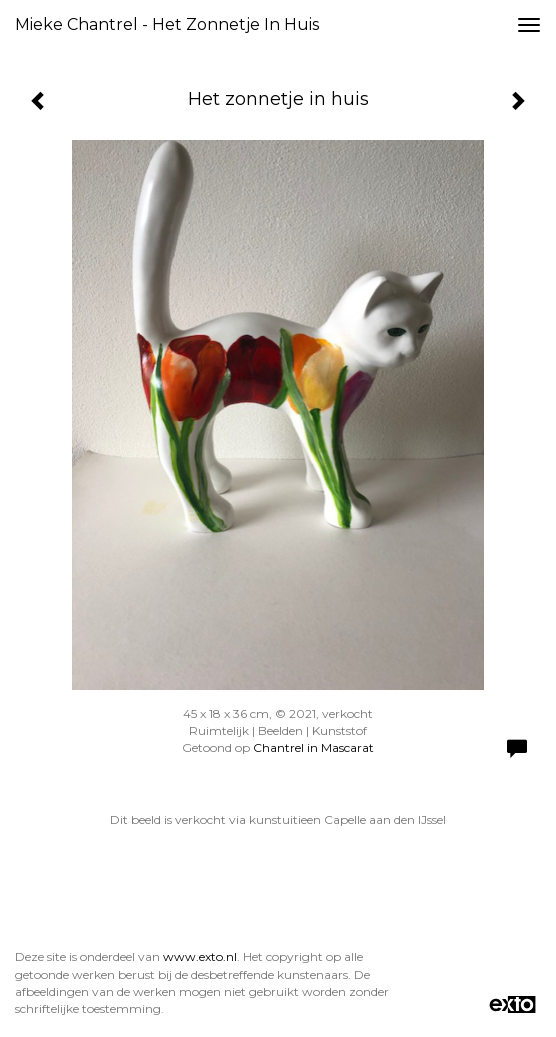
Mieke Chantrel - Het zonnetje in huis (167, 24)
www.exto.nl (200, 956)
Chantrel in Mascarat (313, 747)
